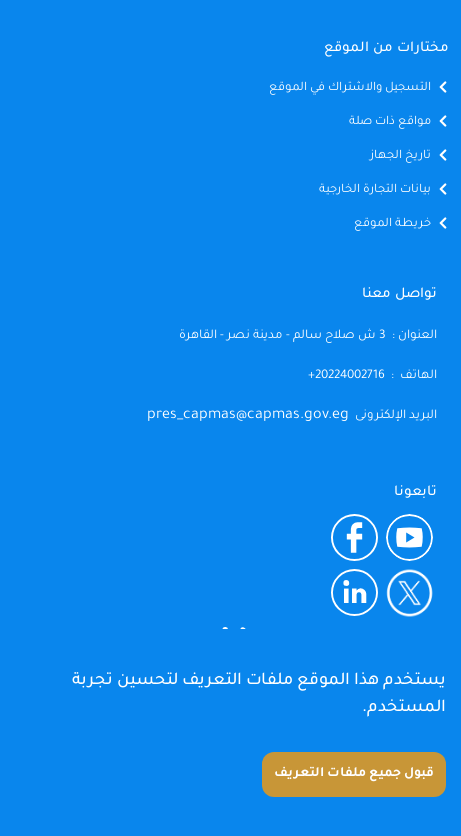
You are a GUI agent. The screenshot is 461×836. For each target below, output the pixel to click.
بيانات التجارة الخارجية (375, 190)
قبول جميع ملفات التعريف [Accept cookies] (354, 774)
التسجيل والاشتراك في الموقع (350, 88)
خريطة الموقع (392, 224)
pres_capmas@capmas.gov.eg (248, 416)
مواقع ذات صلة (390, 122)
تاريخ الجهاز (400, 156)
